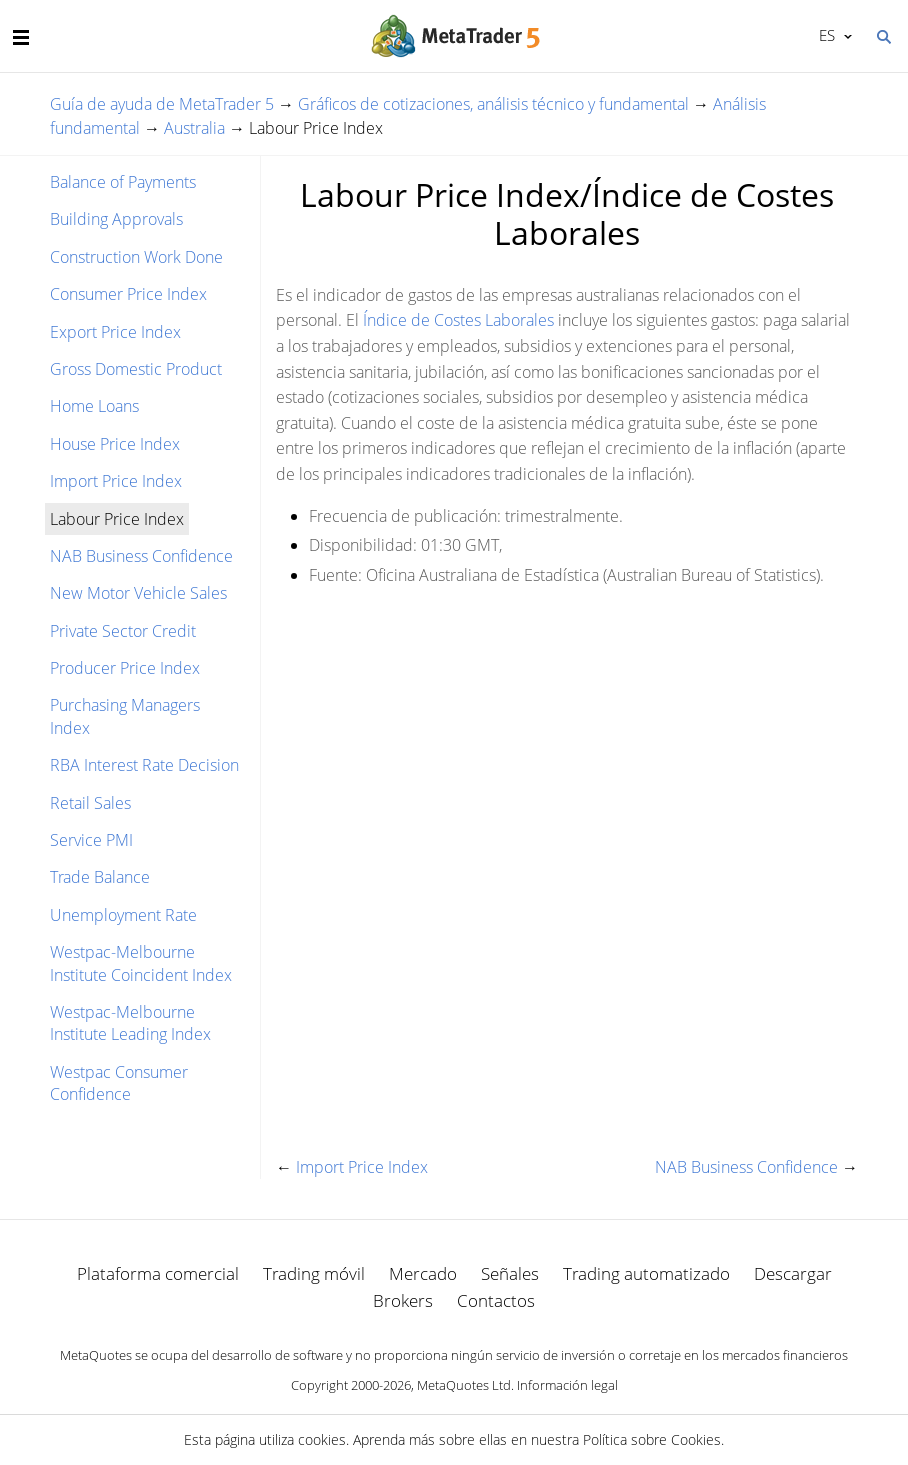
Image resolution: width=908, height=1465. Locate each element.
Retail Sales (90, 803)
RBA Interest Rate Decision (144, 765)
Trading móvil (314, 1273)
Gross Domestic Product (136, 369)
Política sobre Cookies (652, 1439)
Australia (194, 128)
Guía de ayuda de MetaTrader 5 (162, 104)
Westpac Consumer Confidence (119, 1083)
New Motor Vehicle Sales (138, 593)
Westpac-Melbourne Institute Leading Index (130, 1023)
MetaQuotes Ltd (464, 1385)
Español (825, 35)
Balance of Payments (123, 182)
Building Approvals (116, 219)
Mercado (423, 1273)
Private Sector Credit (123, 631)
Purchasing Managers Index (125, 716)
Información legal (567, 1385)
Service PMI (91, 840)
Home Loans (94, 406)
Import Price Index (116, 481)
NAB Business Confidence (141, 556)
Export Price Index (115, 332)
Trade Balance (100, 877)
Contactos (496, 1300)
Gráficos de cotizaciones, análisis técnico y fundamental (493, 104)
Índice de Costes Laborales (458, 320)
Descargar (793, 1273)
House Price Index (115, 444)
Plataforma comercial (158, 1273)
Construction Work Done (136, 257)
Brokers (403, 1300)
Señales (510, 1273)
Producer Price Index (125, 668)
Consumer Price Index (128, 294)
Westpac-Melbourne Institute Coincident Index (141, 963)
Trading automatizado (646, 1273)
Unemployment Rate (123, 915)
